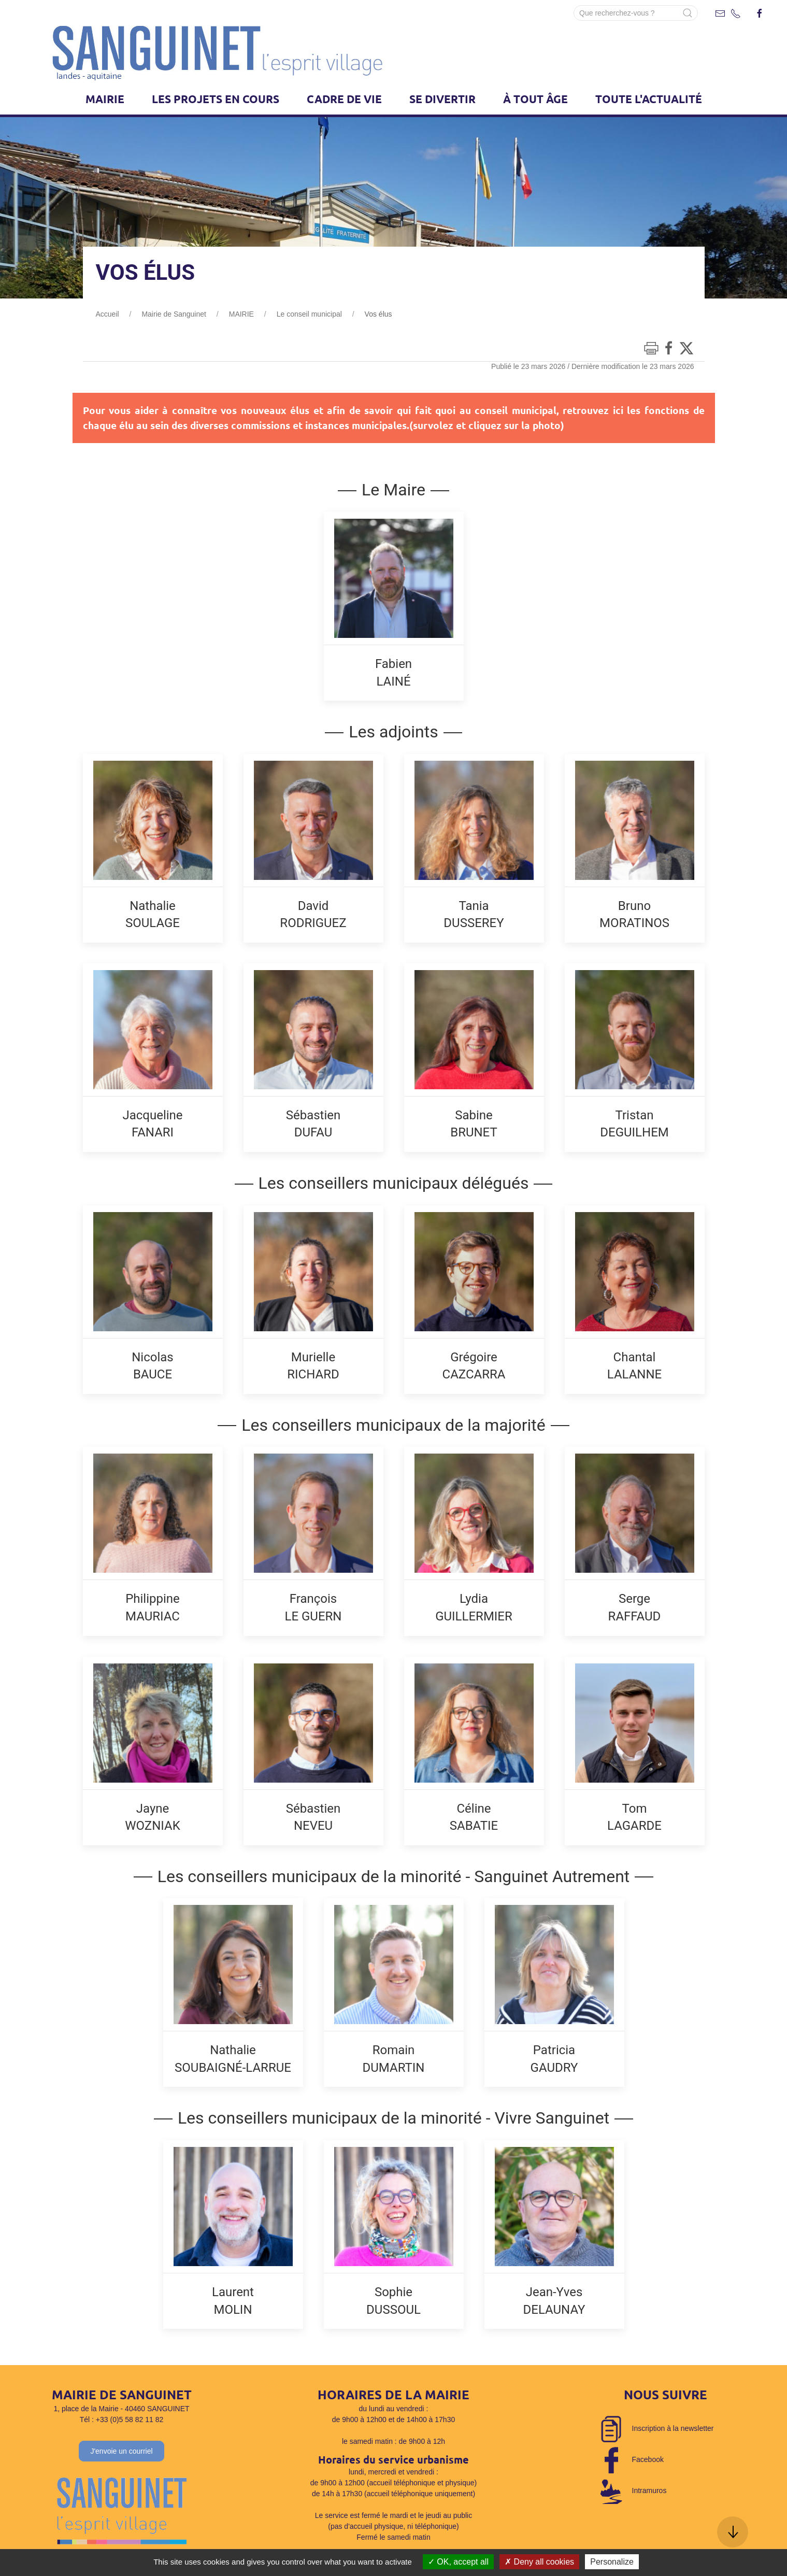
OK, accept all (458, 2561)
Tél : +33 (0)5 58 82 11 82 (122, 2419)
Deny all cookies (539, 2561)
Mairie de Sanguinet (173, 314)
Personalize (612, 2561)
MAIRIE (241, 314)
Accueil (107, 314)
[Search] (636, 13)
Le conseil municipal (309, 314)
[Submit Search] (687, 13)
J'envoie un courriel (121, 2451)
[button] (732, 2532)
